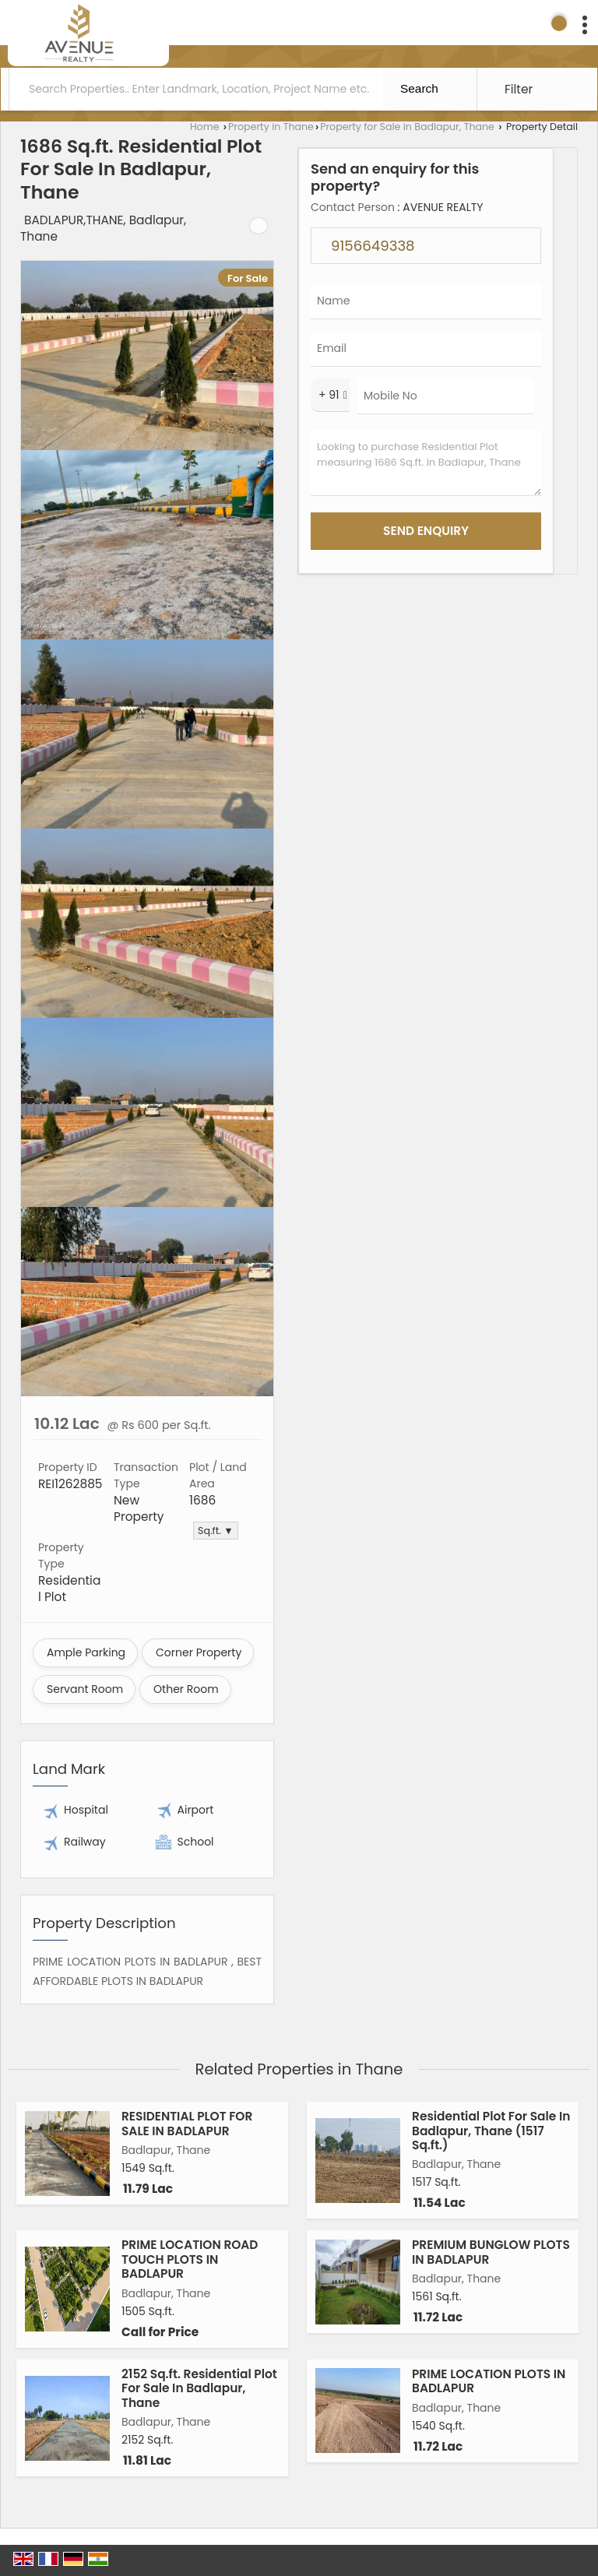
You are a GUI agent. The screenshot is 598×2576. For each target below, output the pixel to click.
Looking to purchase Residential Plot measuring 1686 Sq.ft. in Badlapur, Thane (426, 463)
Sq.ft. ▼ (216, 1530)
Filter (519, 89)
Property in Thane (271, 126)
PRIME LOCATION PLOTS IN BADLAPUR (488, 2381)
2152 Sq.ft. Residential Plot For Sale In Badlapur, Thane (199, 2388)
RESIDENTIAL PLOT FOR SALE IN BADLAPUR (186, 2123)
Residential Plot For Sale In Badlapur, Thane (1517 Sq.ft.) (491, 2130)
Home (205, 126)
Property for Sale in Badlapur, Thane (407, 126)
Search (419, 88)
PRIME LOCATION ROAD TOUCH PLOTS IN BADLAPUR (189, 2259)
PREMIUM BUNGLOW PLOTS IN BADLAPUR (491, 2251)
